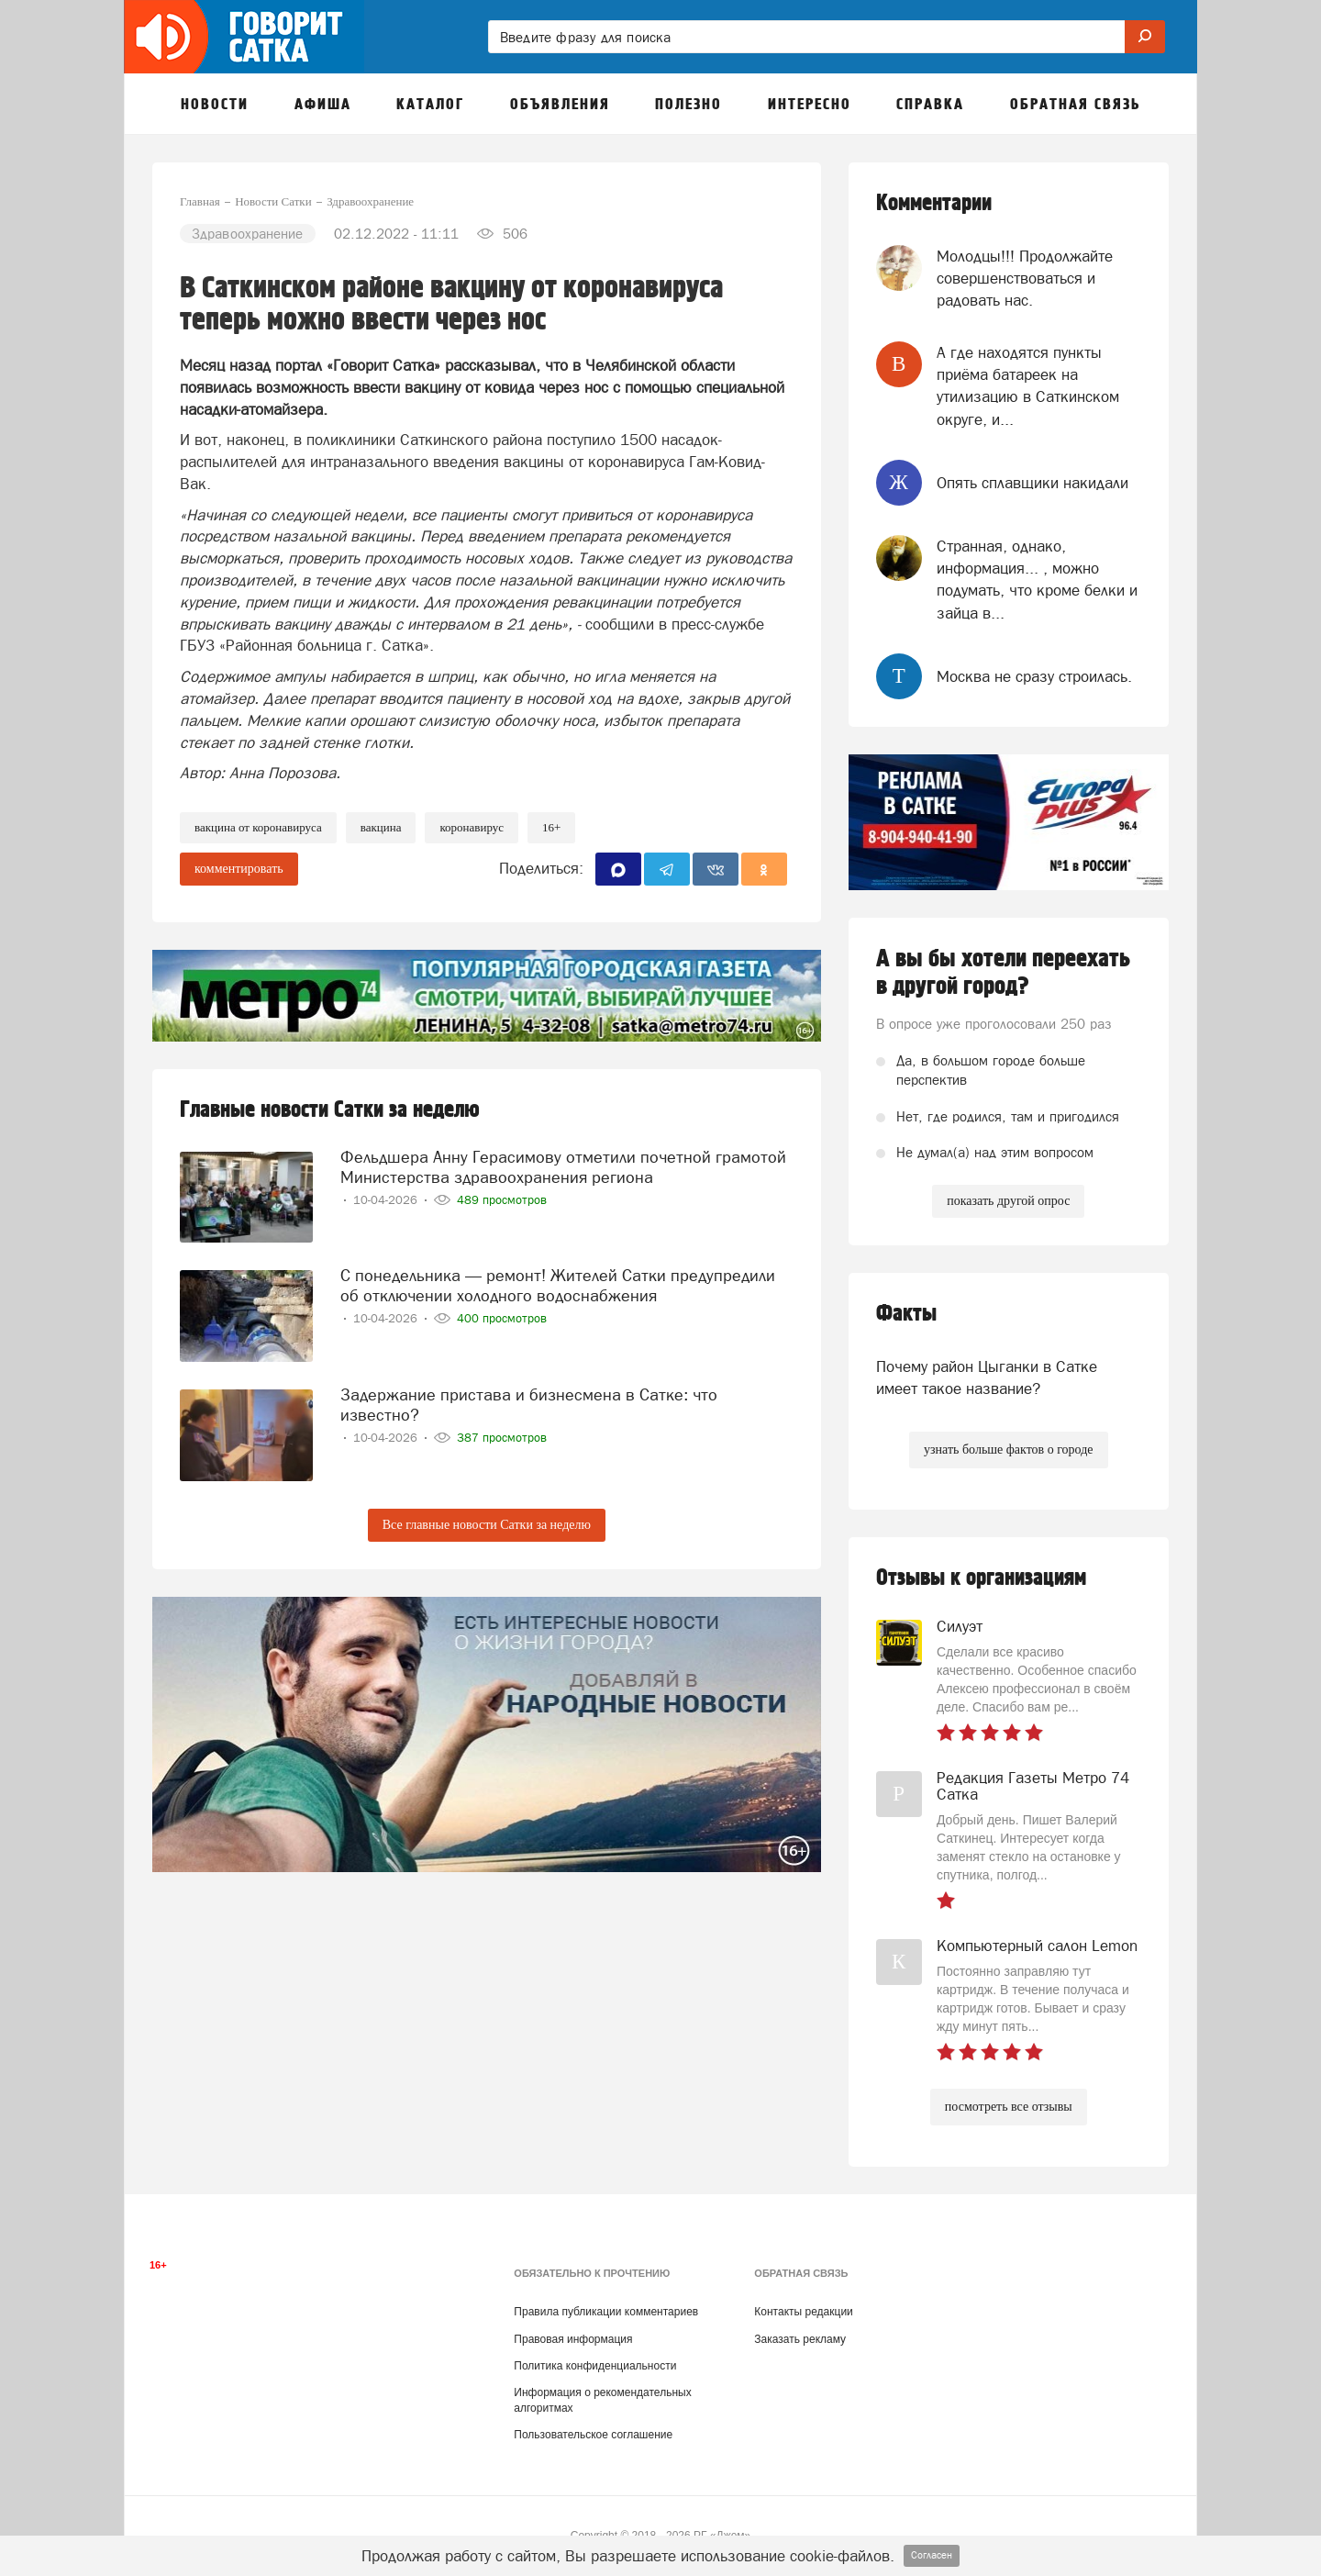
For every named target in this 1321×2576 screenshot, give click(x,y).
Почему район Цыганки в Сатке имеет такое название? (986, 1377)
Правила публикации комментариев (606, 2311)
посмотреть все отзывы (1008, 2106)
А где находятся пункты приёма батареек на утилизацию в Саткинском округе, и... (1028, 386)
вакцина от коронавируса (258, 827)
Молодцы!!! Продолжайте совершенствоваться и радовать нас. (1025, 278)
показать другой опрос (1008, 1201)
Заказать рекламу (800, 2339)
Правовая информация (573, 2339)
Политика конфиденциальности (595, 2365)
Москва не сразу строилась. (1034, 676)
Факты (906, 1313)
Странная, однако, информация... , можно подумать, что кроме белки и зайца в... (1037, 579)
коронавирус (471, 827)
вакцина (381, 827)
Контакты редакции (803, 2311)
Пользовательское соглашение (593, 2434)
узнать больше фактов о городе (1008, 1449)
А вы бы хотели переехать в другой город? (1003, 972)
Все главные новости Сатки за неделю (487, 1525)
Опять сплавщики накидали (1032, 483)
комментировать (238, 868)
